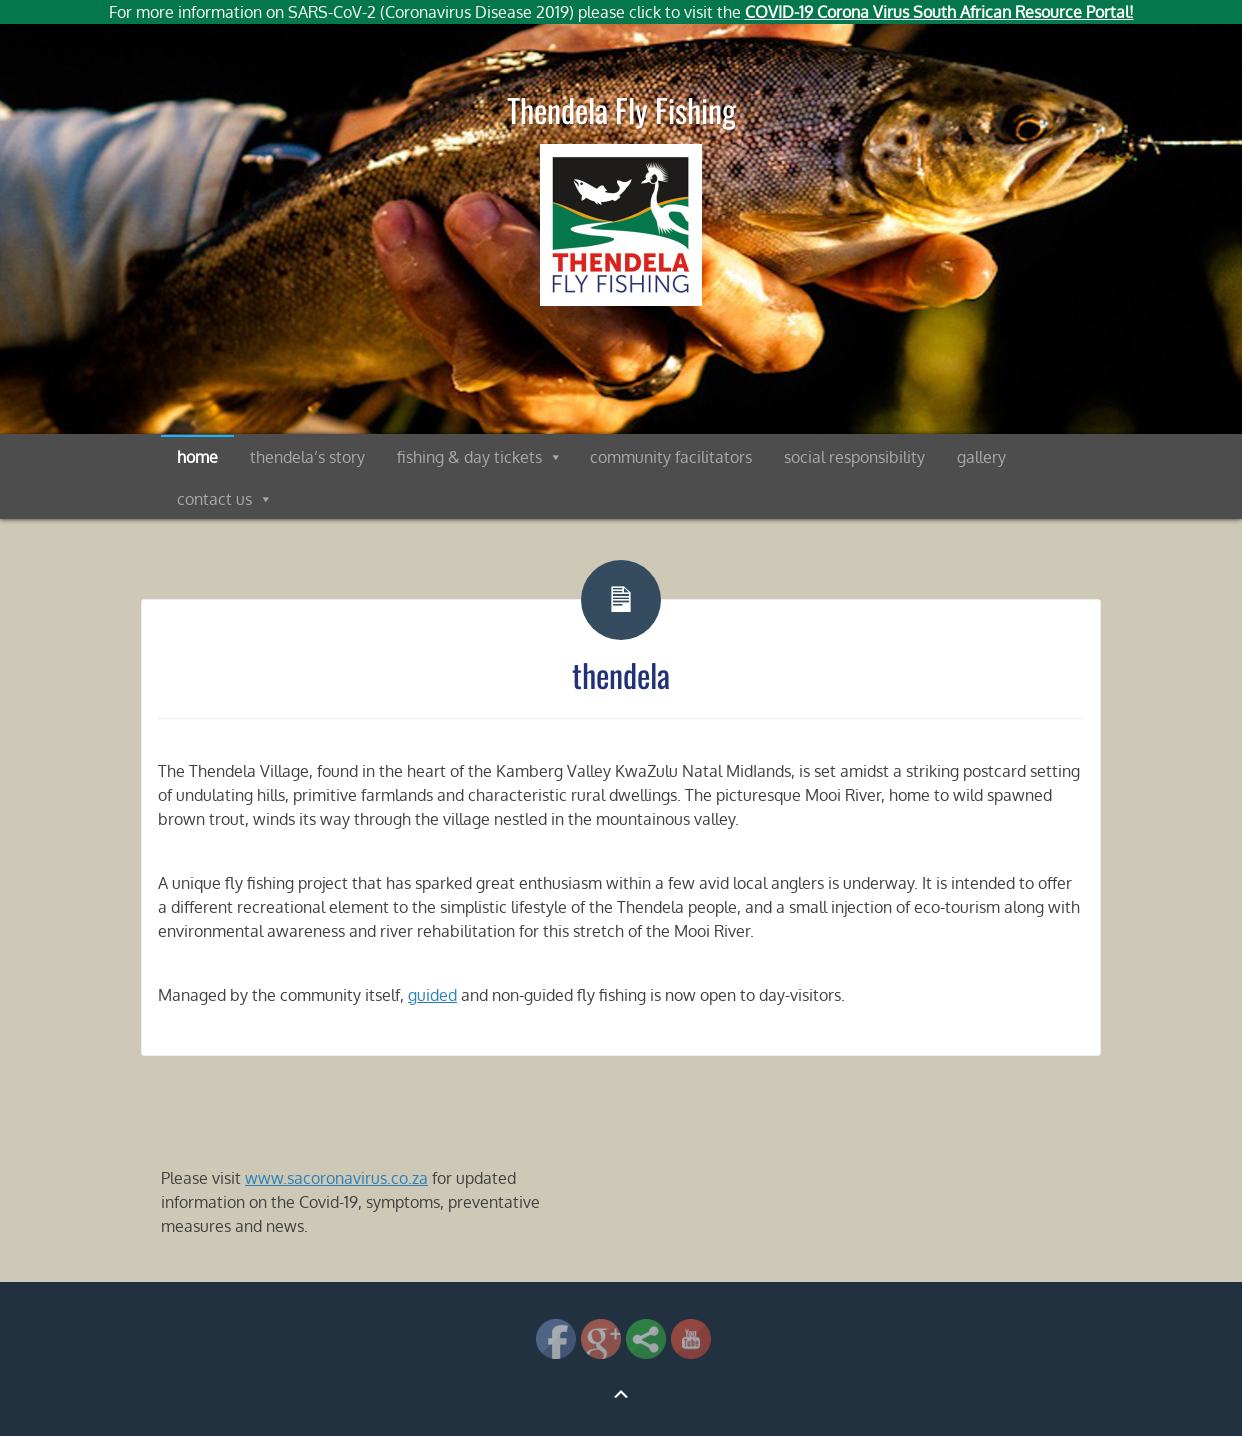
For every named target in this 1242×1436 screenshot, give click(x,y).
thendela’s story (307, 457)
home (197, 457)
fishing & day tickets (469, 457)
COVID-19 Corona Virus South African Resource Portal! (939, 12)
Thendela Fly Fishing (621, 109)
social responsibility (854, 457)
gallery (981, 457)
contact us (214, 499)
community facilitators (671, 457)
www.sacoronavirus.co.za (336, 1178)
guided (432, 995)
